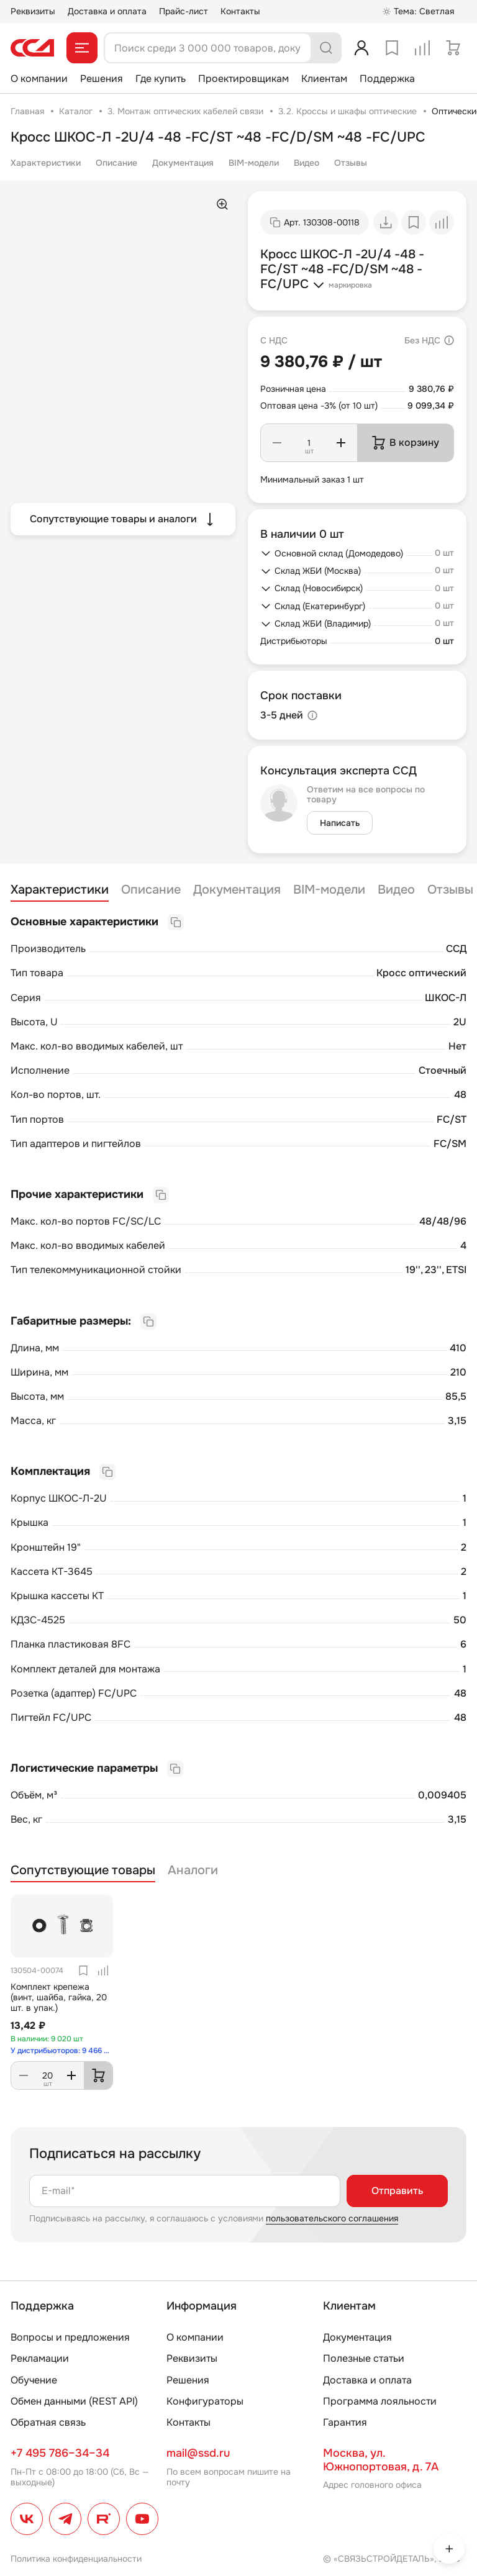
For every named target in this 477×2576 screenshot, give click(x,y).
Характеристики (46, 162)
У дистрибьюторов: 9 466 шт (62, 2050)
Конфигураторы (204, 2401)
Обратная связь (48, 2422)
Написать (340, 822)
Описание (116, 162)
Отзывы (350, 162)
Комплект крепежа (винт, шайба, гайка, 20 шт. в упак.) (59, 1997)
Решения (101, 78)
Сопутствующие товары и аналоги (123, 519)
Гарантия (345, 2422)
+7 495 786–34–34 (60, 2453)
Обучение (34, 2380)
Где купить (160, 78)
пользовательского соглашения (332, 2218)
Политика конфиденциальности (76, 2558)
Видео (306, 162)
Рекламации (40, 2358)
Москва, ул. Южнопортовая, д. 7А (380, 2460)
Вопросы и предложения (70, 2337)
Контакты (240, 11)
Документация (183, 162)
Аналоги (193, 1870)
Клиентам (324, 78)
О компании (39, 78)
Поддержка (387, 78)
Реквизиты (33, 11)
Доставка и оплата (107, 11)
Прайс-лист (183, 11)
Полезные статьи (363, 2358)
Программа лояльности (380, 2401)
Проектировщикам (243, 78)
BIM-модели (254, 162)
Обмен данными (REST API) (74, 2401)
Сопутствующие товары (83, 1870)
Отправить (397, 2190)
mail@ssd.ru (198, 2453)
